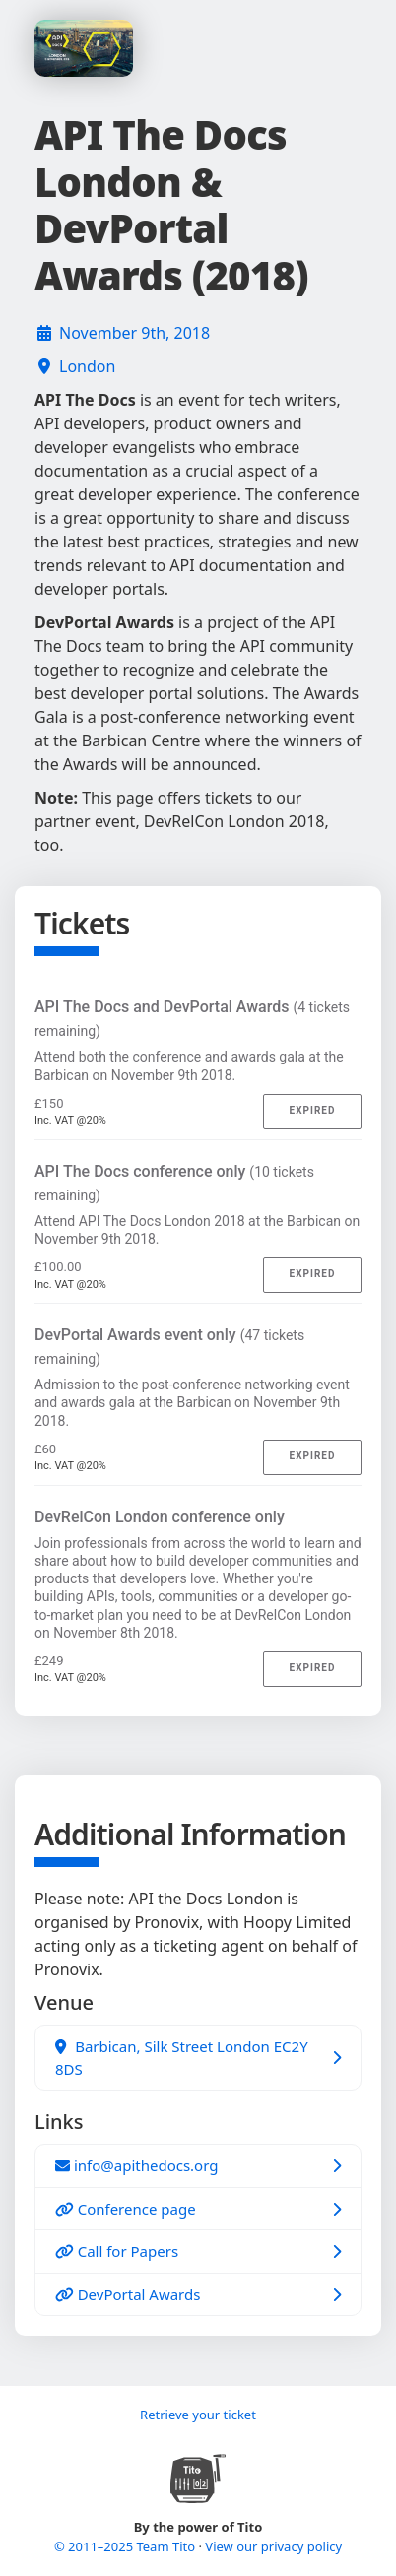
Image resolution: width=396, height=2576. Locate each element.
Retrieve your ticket (198, 2414)
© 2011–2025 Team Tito (126, 2546)
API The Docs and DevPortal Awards (192, 1018)
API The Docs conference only (174, 1182)
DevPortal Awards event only (169, 1346)
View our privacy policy (273, 2546)
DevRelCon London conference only (159, 1517)
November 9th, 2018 (134, 333)
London (87, 366)
